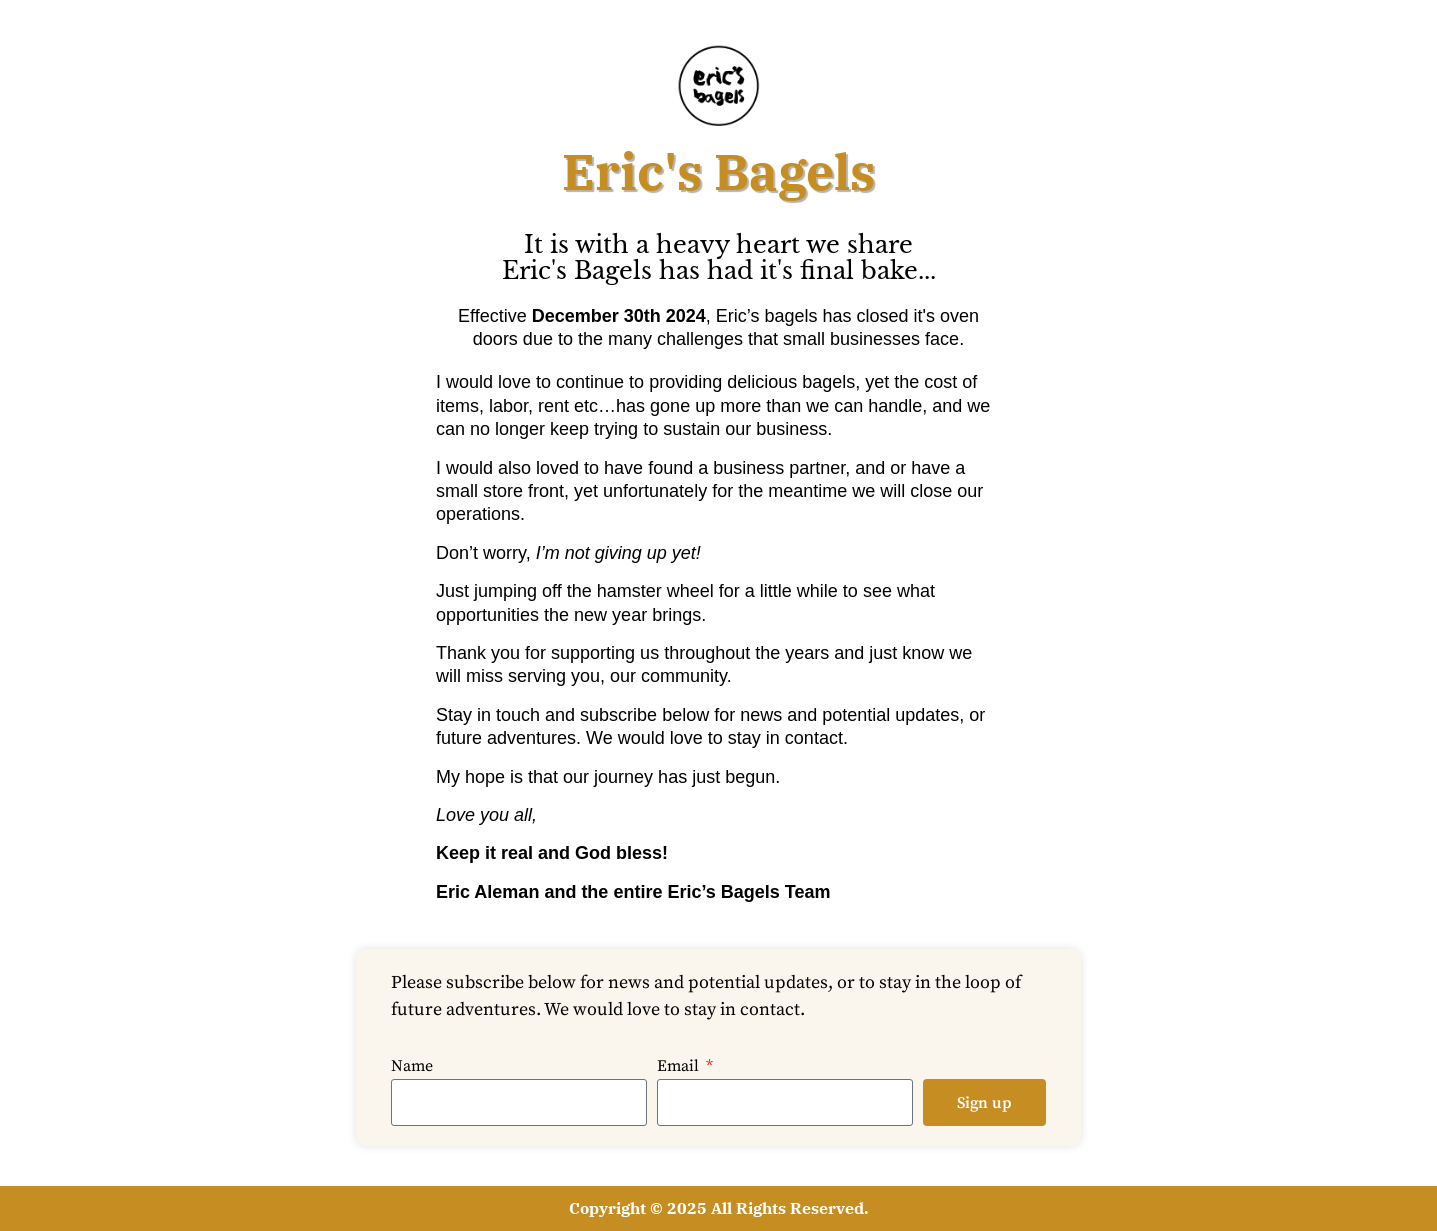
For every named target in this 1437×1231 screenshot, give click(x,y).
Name (412, 1067)
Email (680, 1067)
